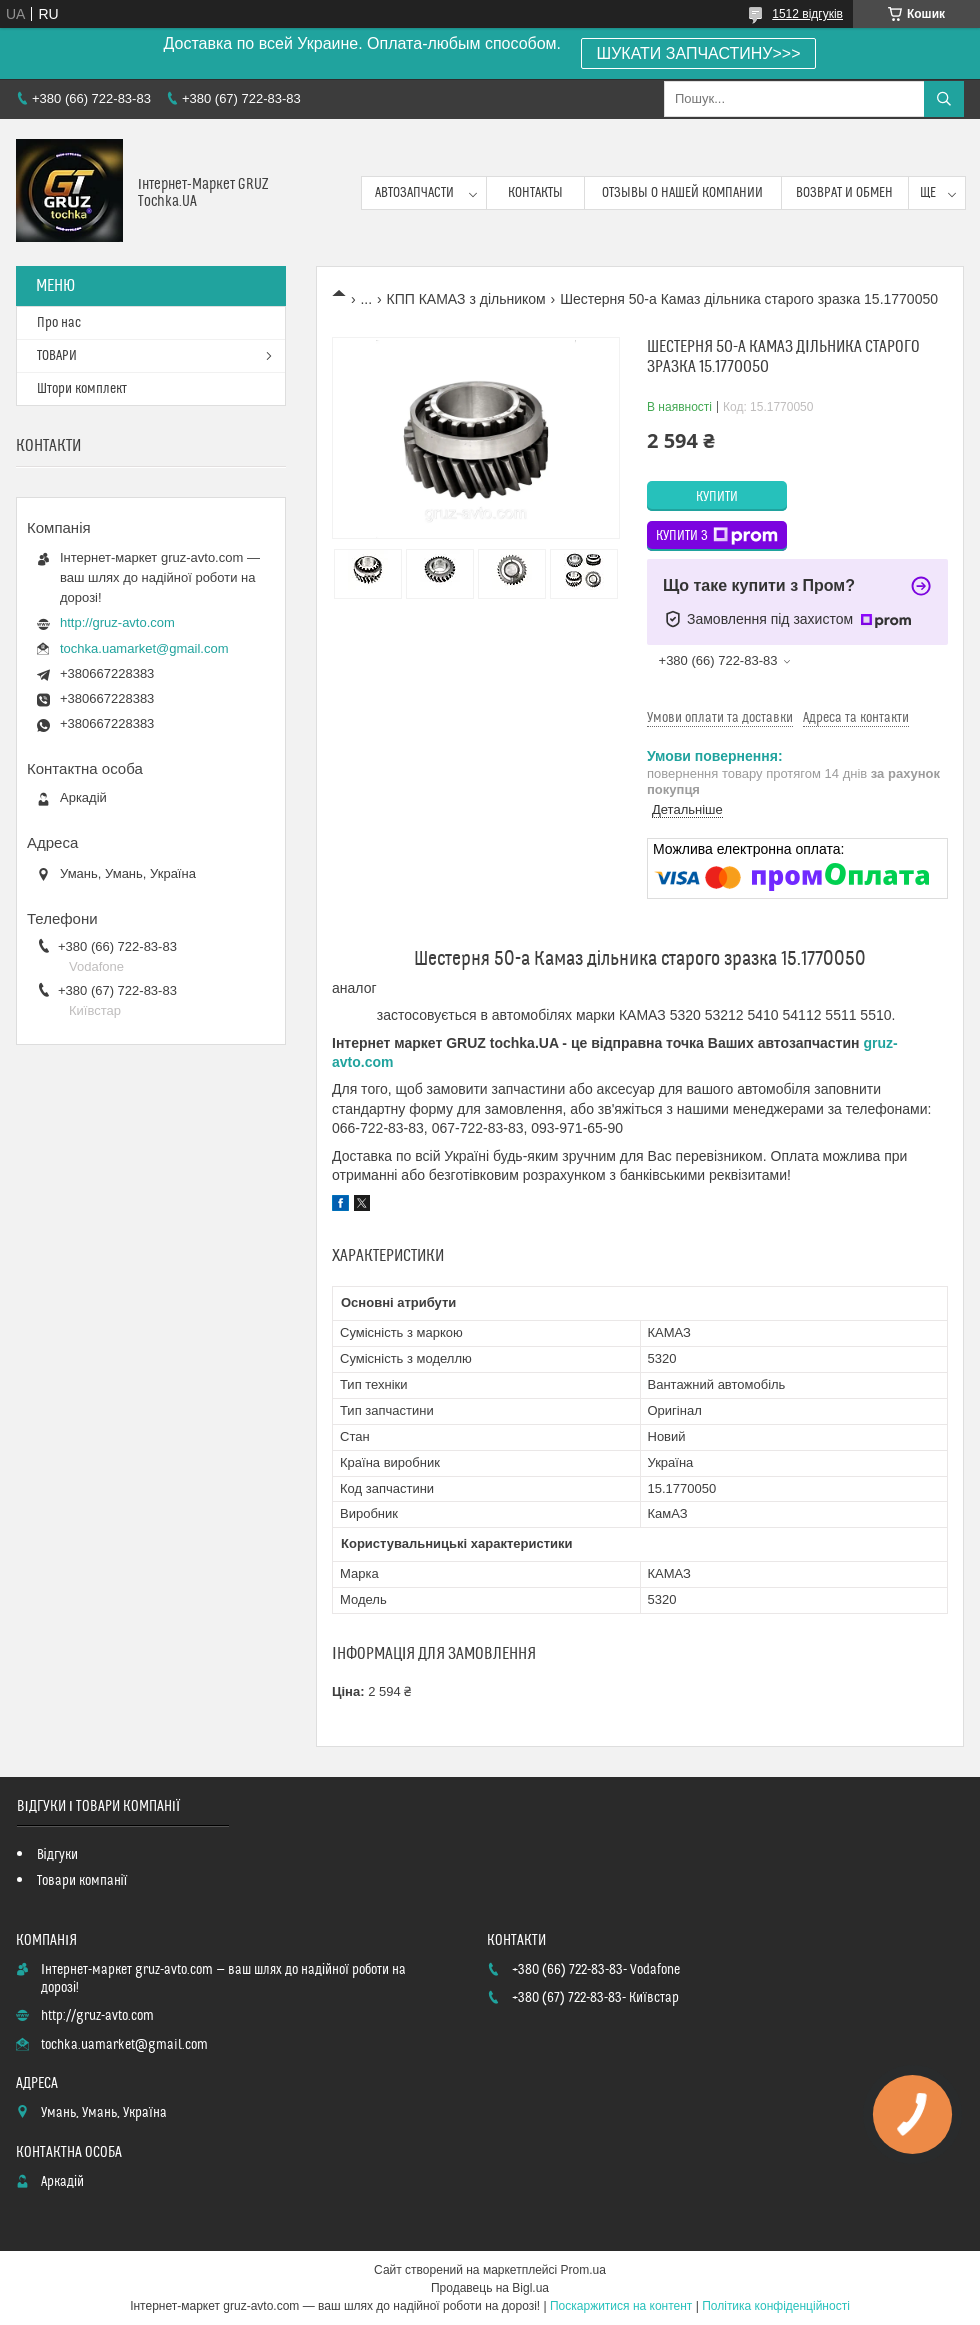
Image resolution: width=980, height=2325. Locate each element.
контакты (535, 193)
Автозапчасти (414, 193)
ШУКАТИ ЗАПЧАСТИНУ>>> (699, 53)
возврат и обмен (844, 193)
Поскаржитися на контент (621, 2306)
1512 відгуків (807, 14)
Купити (717, 497)
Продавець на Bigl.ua (490, 2288)
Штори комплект (82, 389)
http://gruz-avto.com (117, 622)
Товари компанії (82, 1881)
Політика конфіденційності (776, 2306)
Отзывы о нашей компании (682, 193)
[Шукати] (944, 99)
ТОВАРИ (57, 356)
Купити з (717, 536)
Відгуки (57, 1855)
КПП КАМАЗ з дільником (466, 299)
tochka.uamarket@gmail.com (144, 648)
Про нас (59, 323)
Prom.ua (583, 2270)
